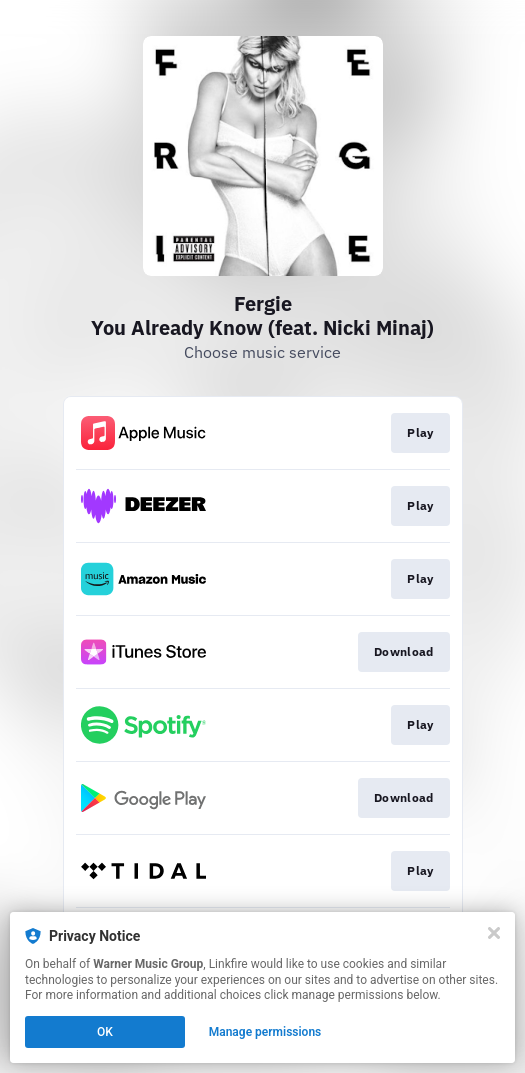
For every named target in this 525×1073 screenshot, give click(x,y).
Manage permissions (265, 1032)
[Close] (494, 933)
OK (105, 1032)
